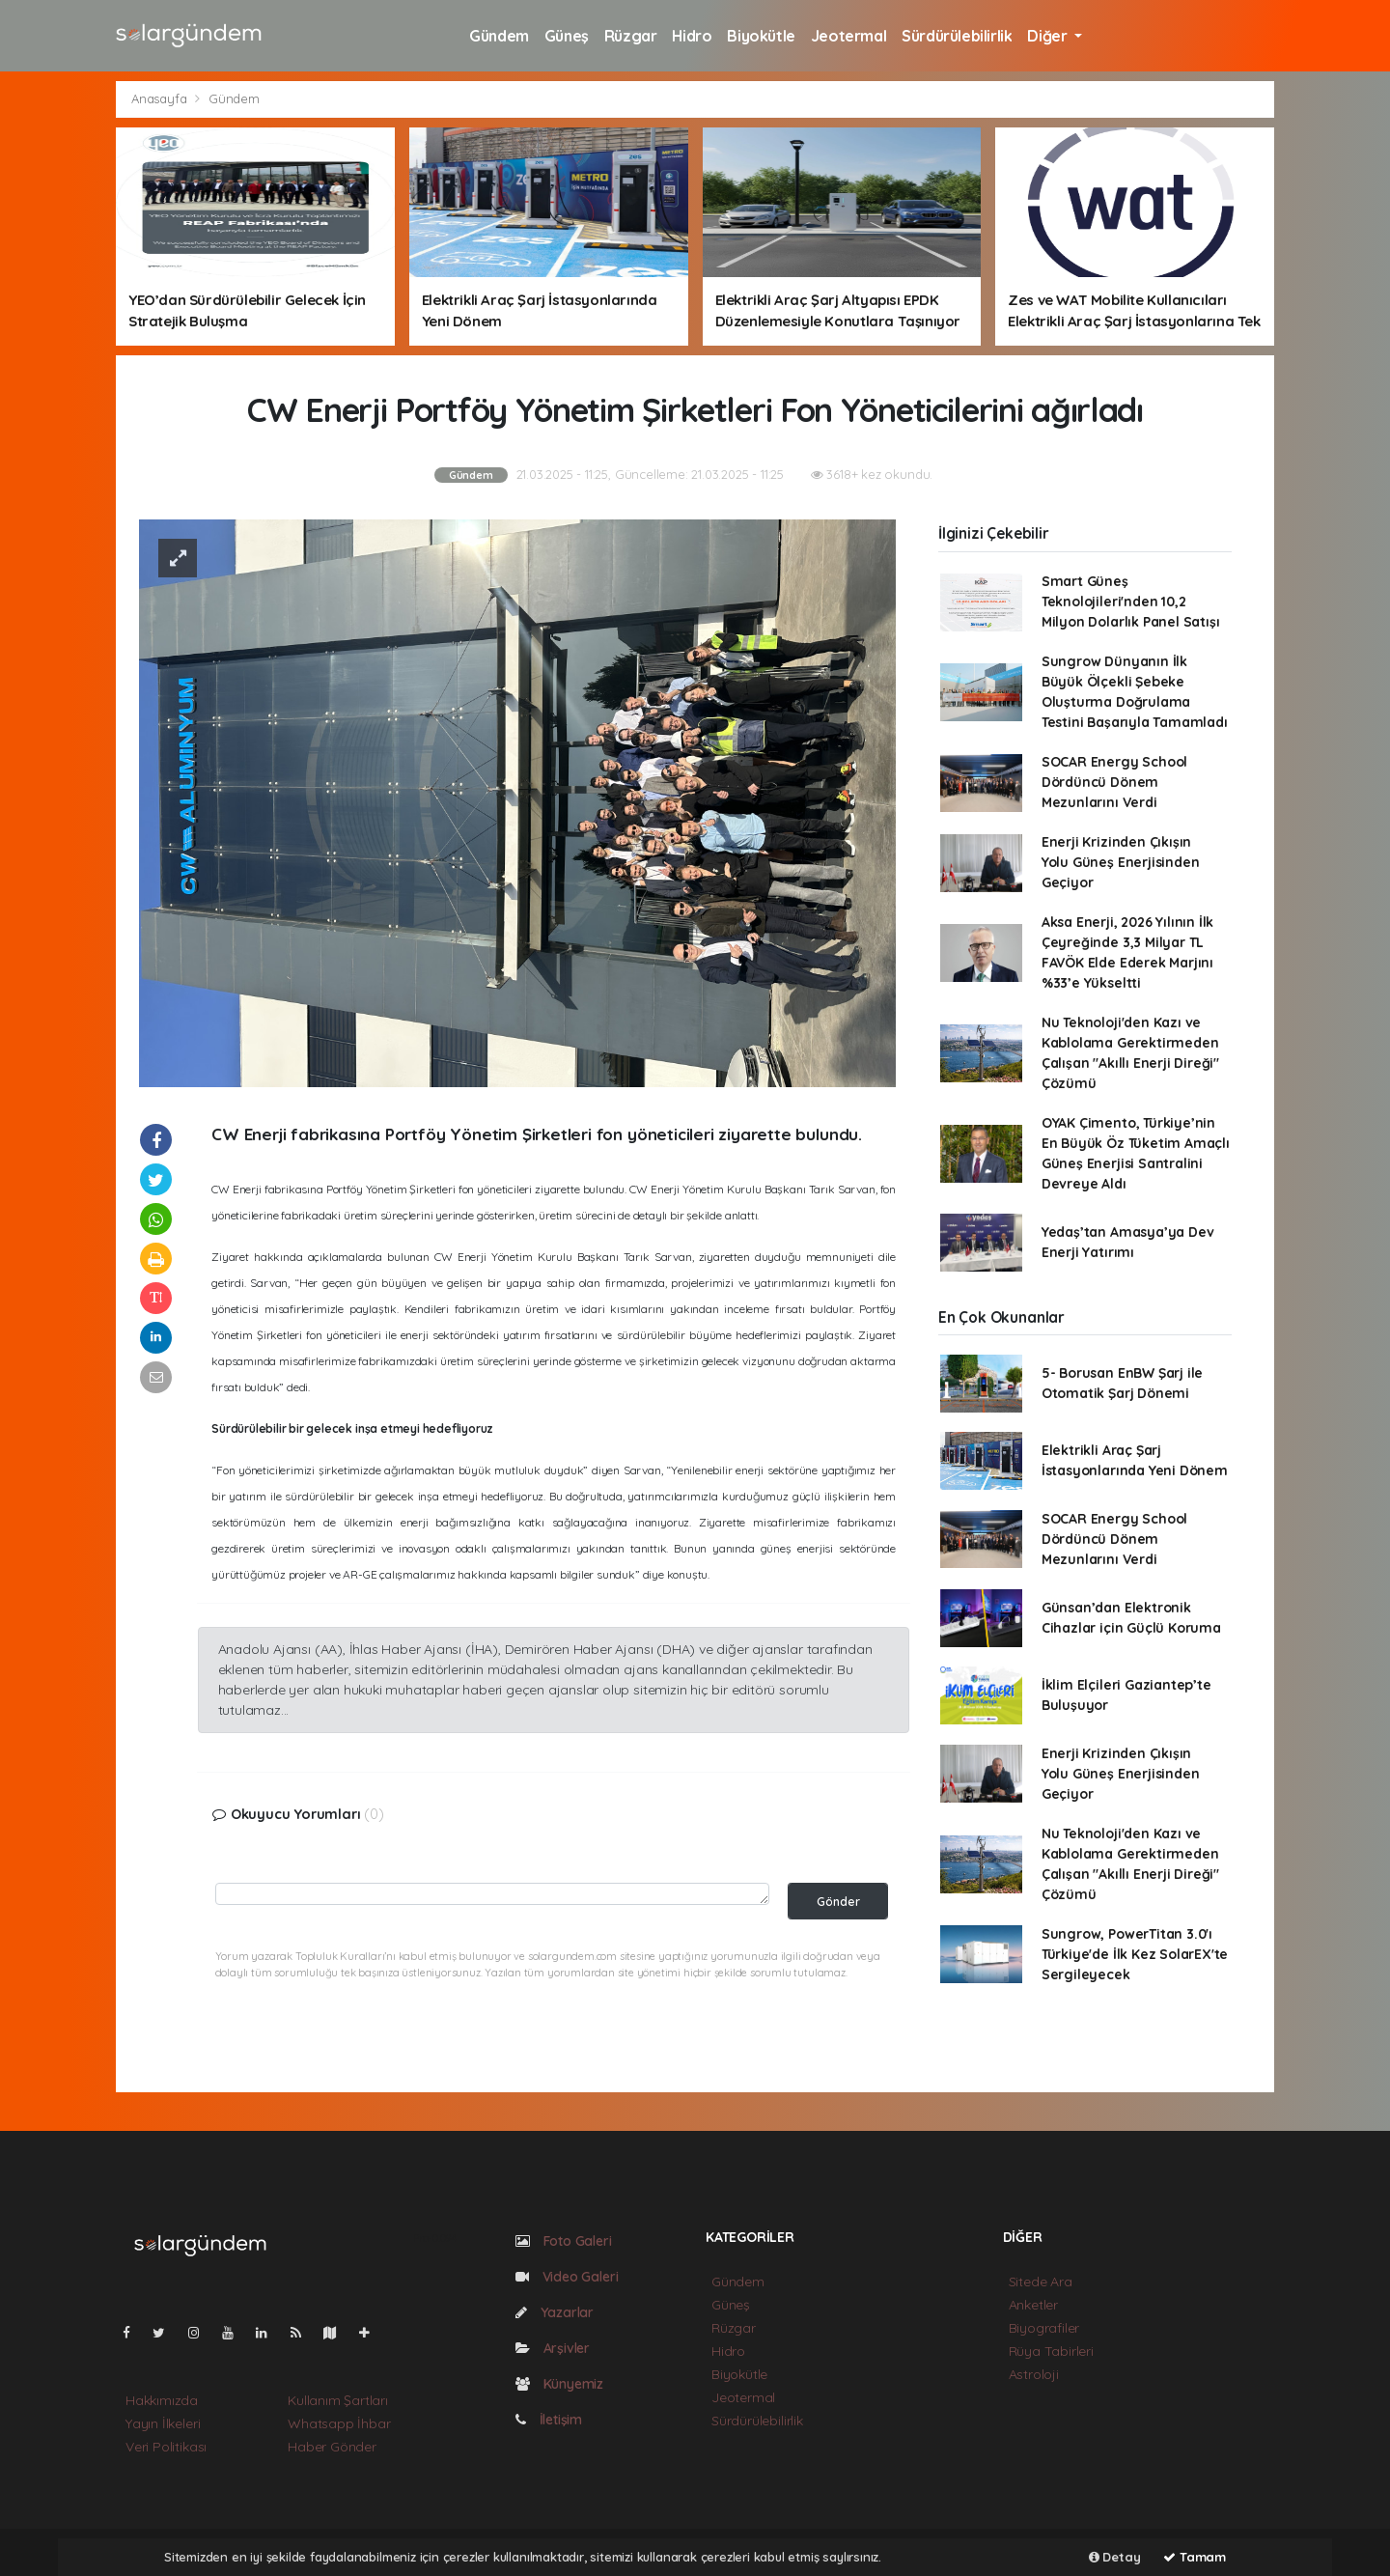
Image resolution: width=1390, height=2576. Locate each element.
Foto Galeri (563, 2241)
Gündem (499, 35)
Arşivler (552, 2348)
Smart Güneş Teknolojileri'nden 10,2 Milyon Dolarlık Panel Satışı (1131, 601)
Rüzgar (630, 35)
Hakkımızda (161, 2400)
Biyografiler (1044, 2328)
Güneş (566, 35)
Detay (1115, 2556)
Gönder (838, 1901)
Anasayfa (160, 98)
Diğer (1048, 35)
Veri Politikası (166, 2446)
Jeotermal (848, 35)
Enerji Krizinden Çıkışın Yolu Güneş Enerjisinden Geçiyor (1121, 862)
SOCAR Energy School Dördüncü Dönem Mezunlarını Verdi (1116, 782)
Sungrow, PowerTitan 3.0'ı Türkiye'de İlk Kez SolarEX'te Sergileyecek (1135, 1954)
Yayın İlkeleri (162, 2423)
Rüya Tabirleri (1051, 2351)
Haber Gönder (332, 2446)
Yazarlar (554, 2312)
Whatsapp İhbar (339, 2423)
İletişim (548, 2419)
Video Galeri (566, 2276)
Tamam (1194, 2556)
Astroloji (1034, 2374)
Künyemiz (559, 2384)
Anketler (1033, 2304)
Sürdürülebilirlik (957, 35)
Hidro (691, 35)
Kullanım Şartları (338, 2400)
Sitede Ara (1040, 2281)
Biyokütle (760, 35)
